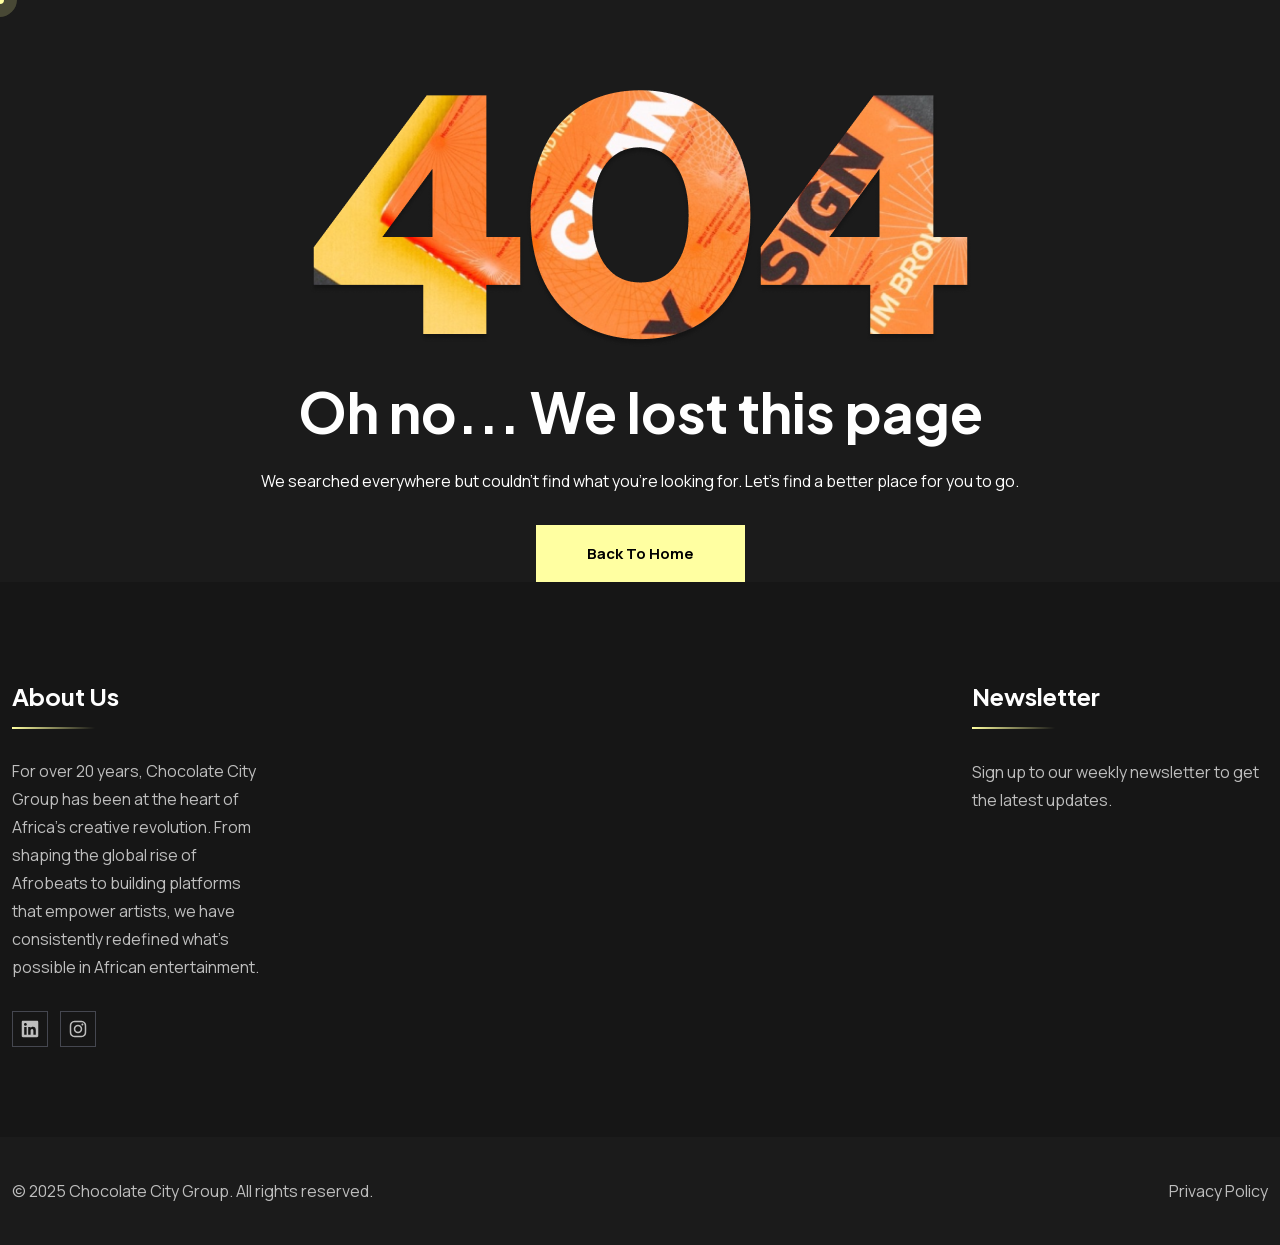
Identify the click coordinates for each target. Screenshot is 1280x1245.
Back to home (640, 553)
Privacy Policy (1218, 1191)
